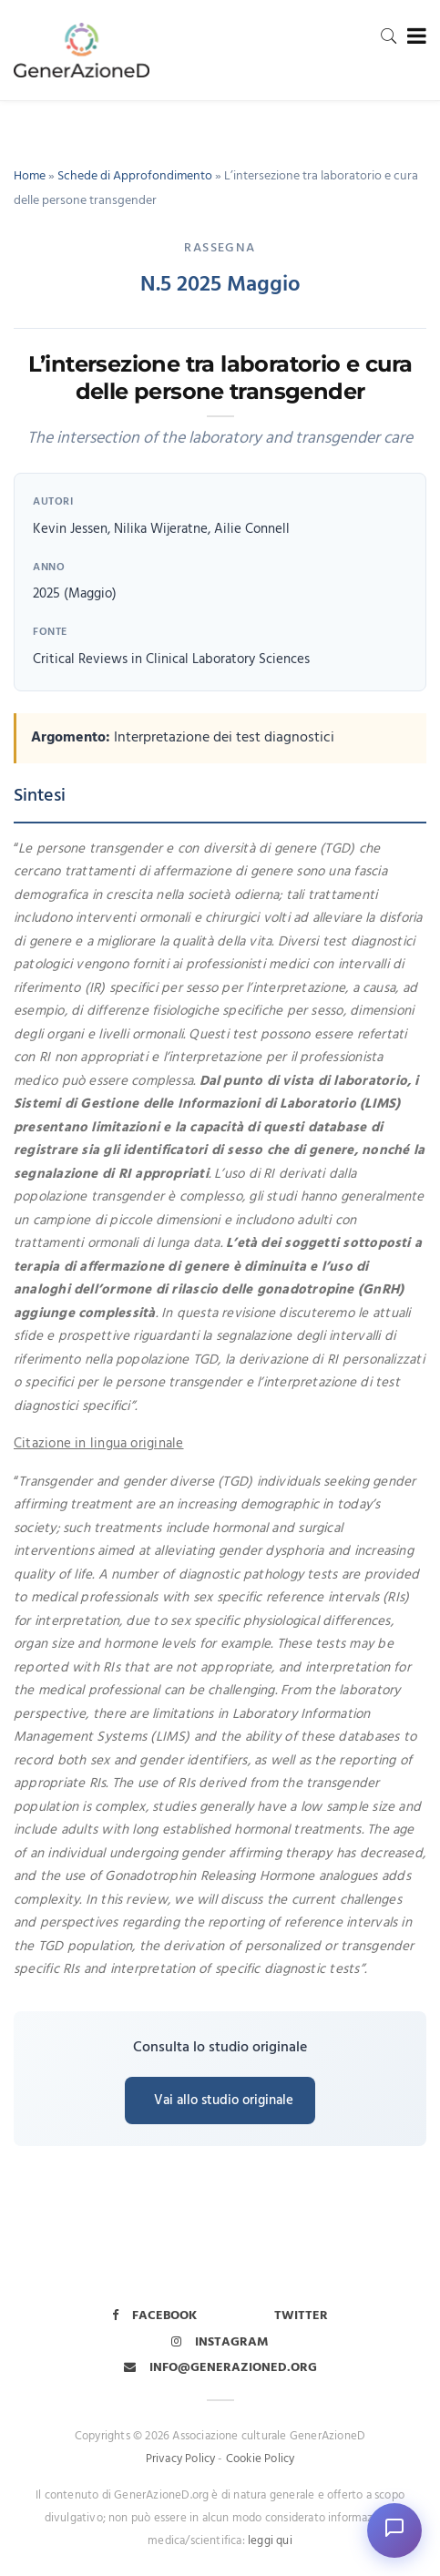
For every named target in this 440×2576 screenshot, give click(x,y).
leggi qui (270, 2540)
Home (30, 176)
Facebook (154, 2315)
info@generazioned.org (220, 2367)
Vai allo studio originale (223, 2100)
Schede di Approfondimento (134, 176)
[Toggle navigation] (413, 37)
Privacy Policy (181, 2459)
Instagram (220, 2342)
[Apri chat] (394, 2530)
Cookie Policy (260, 2459)
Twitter (301, 2315)
